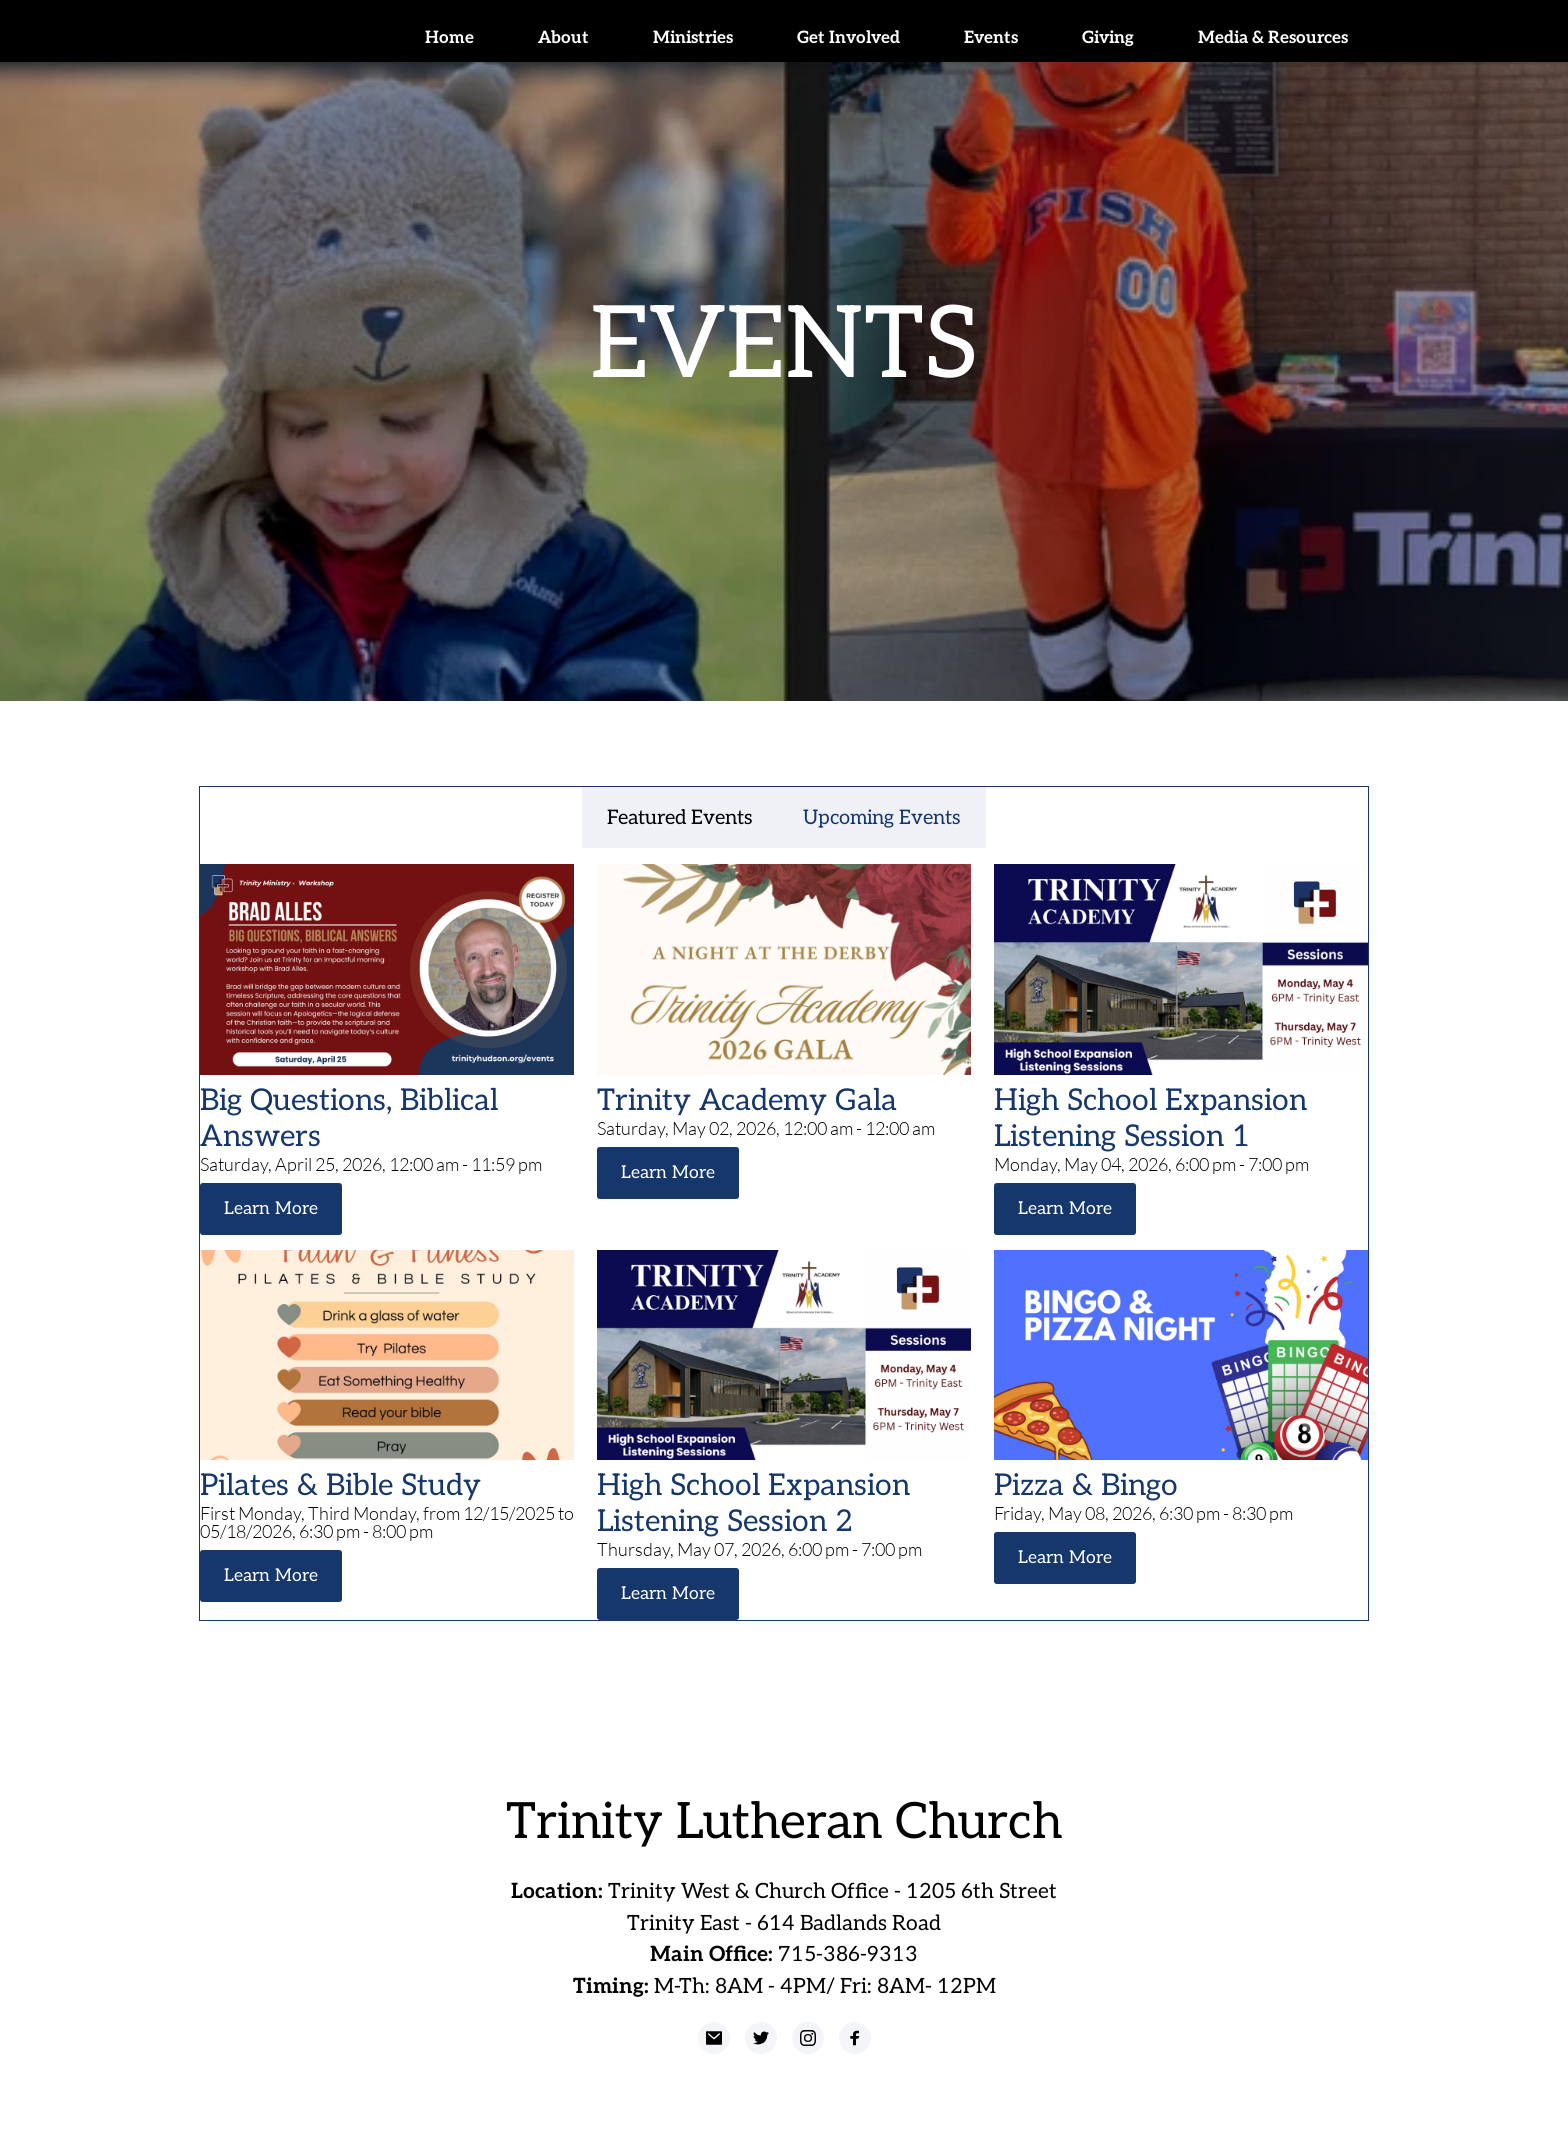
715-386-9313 (848, 1952)
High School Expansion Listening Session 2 (753, 1503)
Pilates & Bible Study (340, 1485)
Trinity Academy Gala (747, 1101)
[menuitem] (449, 38)
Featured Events (680, 818)
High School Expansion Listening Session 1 (1150, 1119)
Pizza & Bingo (1086, 1485)
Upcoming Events (882, 818)
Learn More (268, 1208)
